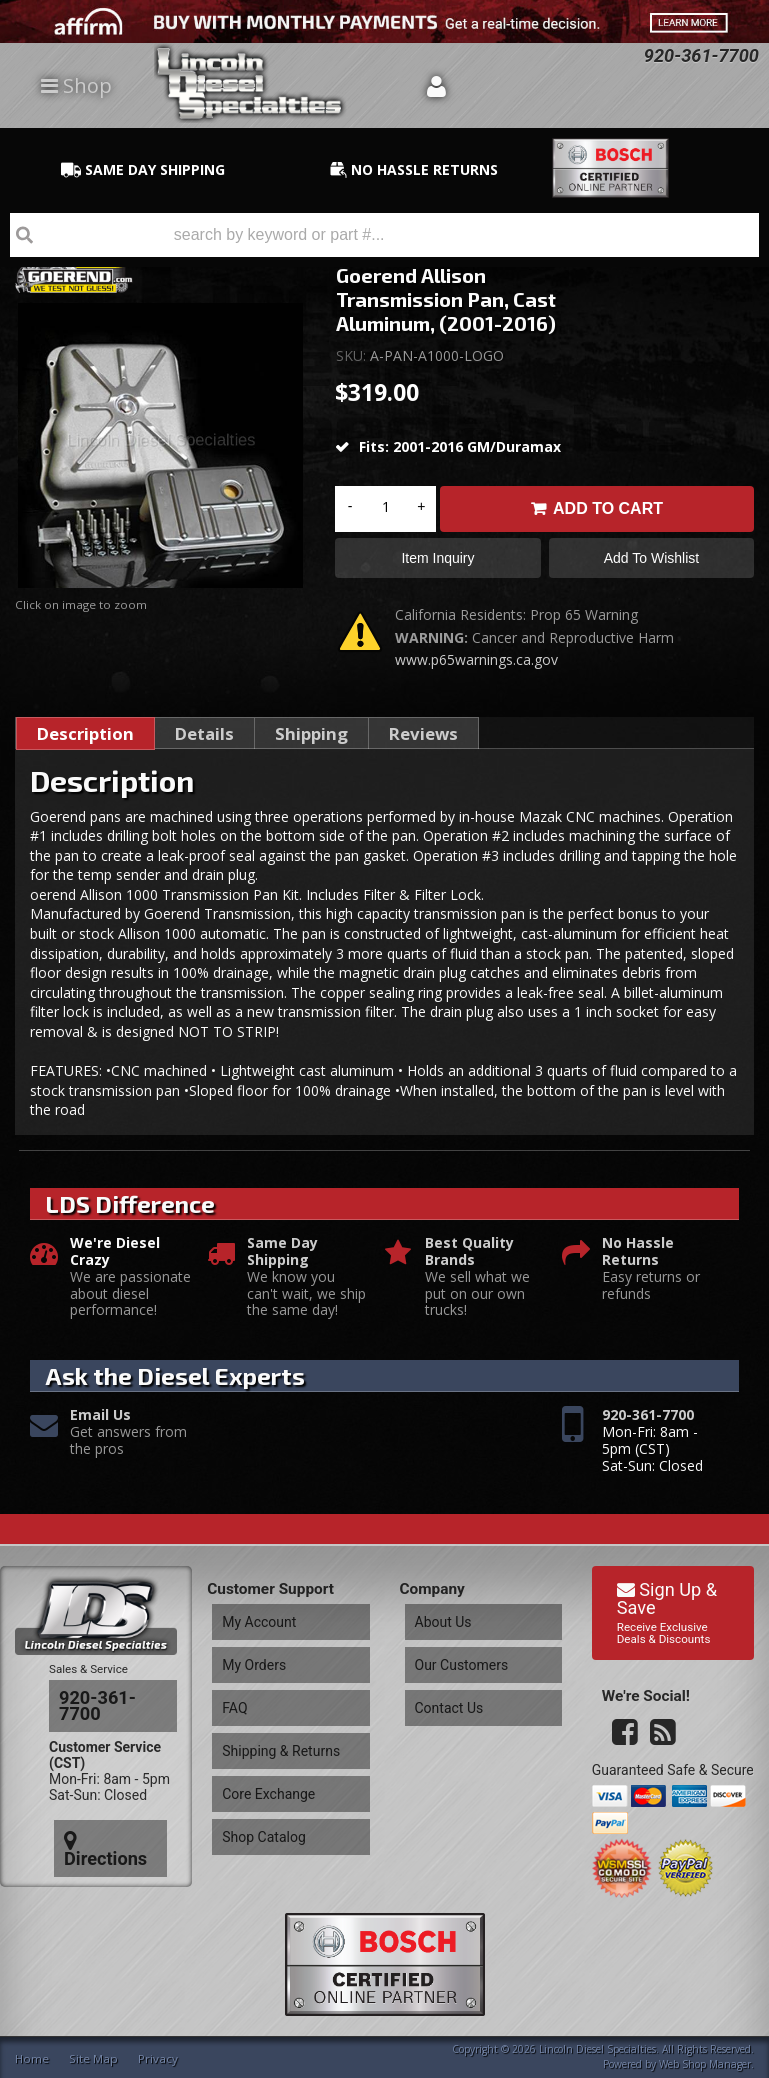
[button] (384, 235)
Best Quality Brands (469, 1260)
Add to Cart (608, 508)
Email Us (100, 1423)
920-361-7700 (648, 1423)
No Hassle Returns (638, 1260)
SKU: (353, 355)
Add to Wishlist (651, 562)
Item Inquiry (437, 562)
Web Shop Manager (705, 2062)
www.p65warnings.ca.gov (476, 667)
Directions (107, 1803)
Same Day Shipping (282, 1260)
